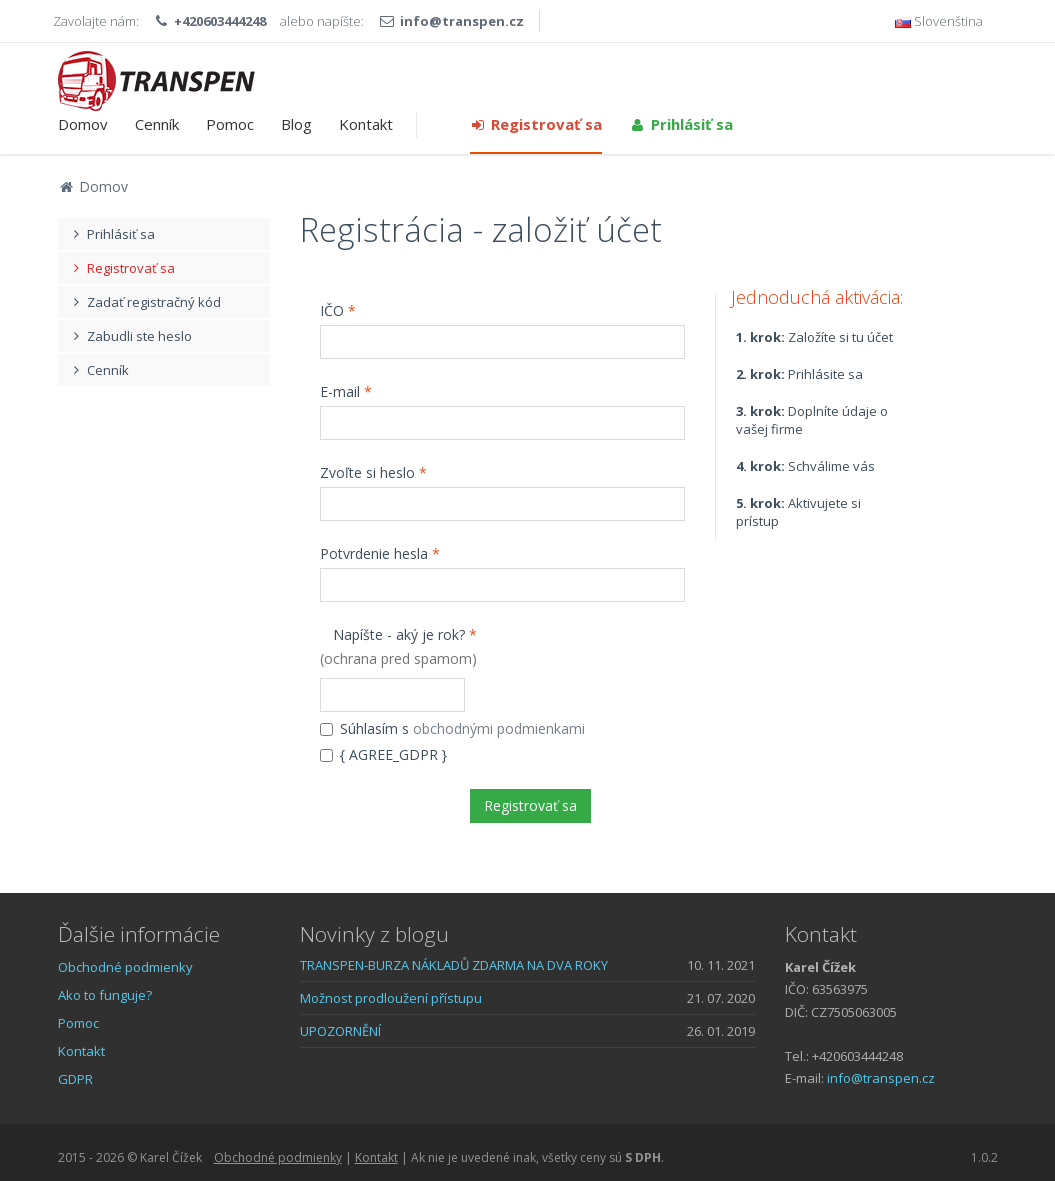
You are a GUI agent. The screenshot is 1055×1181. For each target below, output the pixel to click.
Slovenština (939, 21)
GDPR (75, 1079)
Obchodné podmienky (125, 967)
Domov (83, 124)
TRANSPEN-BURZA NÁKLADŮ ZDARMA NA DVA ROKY (454, 965)
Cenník (157, 124)
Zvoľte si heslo (373, 472)
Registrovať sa (536, 124)
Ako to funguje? (105, 995)
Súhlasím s (452, 728)
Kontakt (366, 124)
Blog (296, 124)
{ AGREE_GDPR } (383, 754)
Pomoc (230, 124)
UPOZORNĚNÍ (340, 1031)
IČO (338, 310)
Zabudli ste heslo (130, 336)
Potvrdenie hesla (380, 553)
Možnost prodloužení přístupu (391, 998)
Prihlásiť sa (681, 124)
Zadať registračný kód (145, 302)
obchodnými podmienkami (499, 728)
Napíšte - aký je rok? (398, 646)
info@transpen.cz (462, 21)
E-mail (346, 391)
